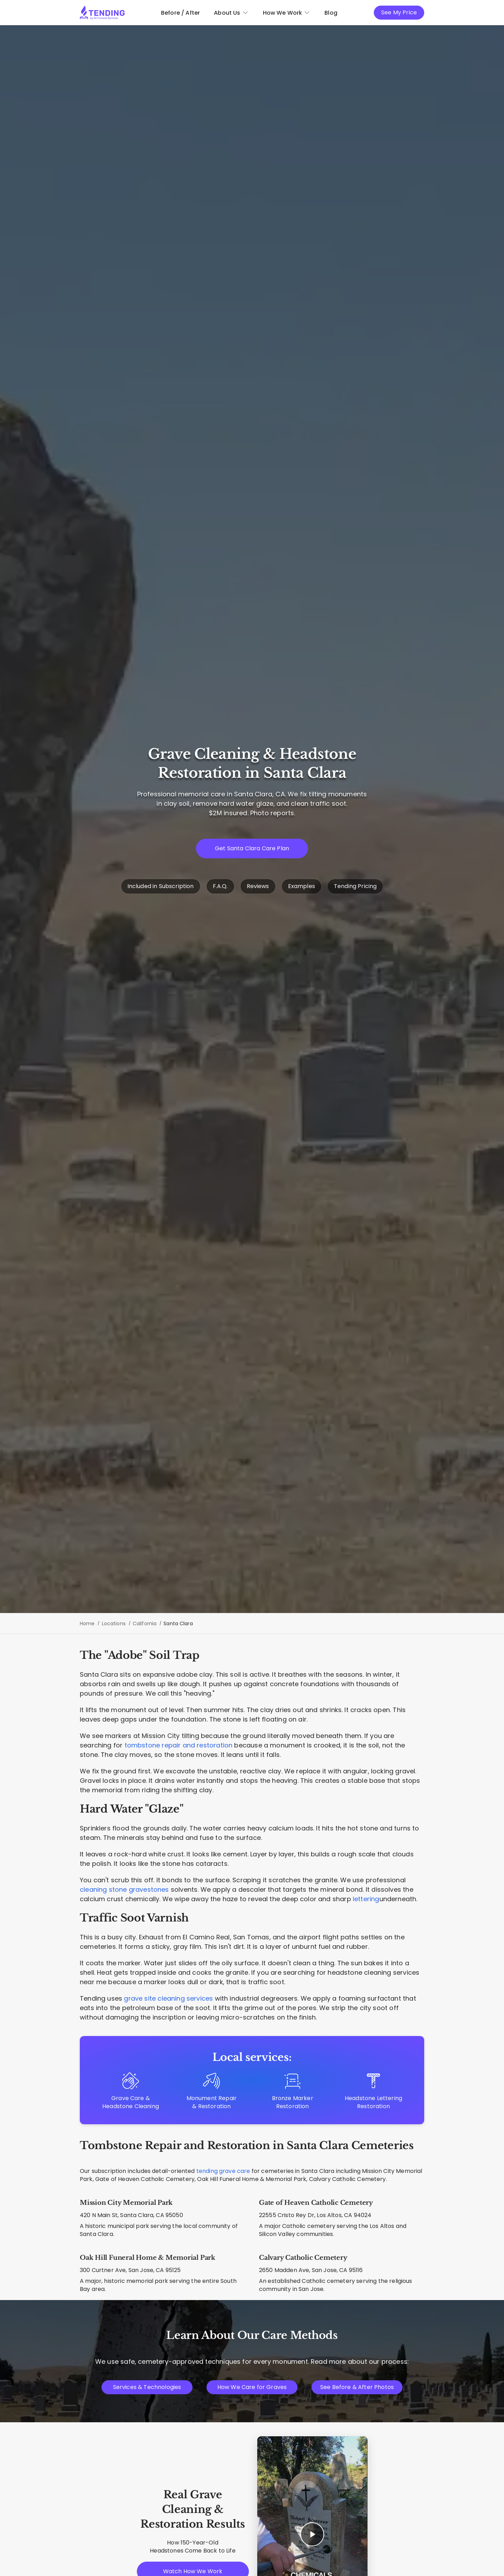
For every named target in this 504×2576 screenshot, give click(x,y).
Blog (330, 13)
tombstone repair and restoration (179, 1745)
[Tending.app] (102, 13)
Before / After (180, 13)
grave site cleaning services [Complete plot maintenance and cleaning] (168, 1998)
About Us (231, 13)
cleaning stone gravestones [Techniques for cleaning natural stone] (124, 1889)
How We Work (287, 13)
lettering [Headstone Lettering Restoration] (366, 1899)
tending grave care (223, 2171)
